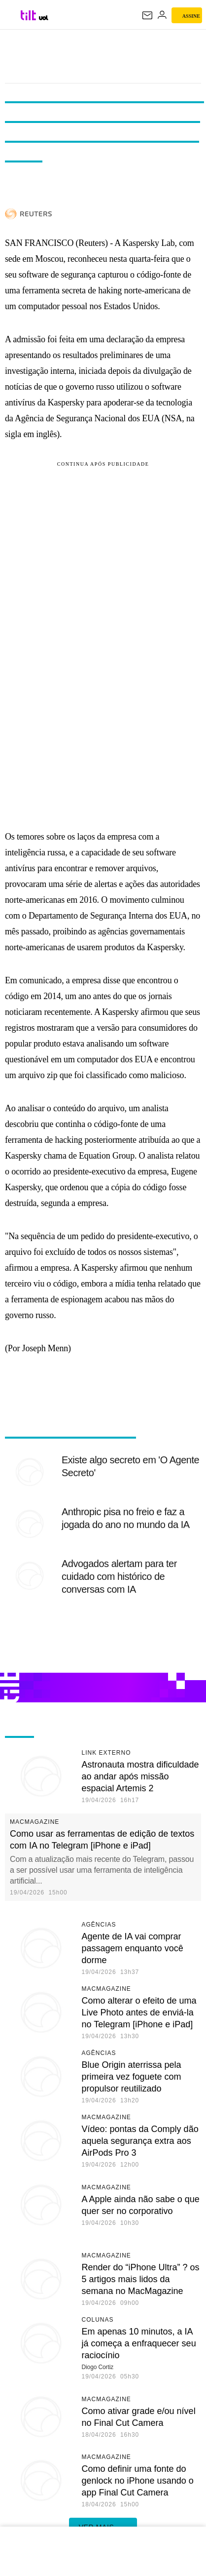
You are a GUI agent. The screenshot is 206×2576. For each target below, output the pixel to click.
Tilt (103, 49)
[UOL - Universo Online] (43, 17)
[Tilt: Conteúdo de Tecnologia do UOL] (29, 15)
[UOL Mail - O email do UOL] (147, 15)
